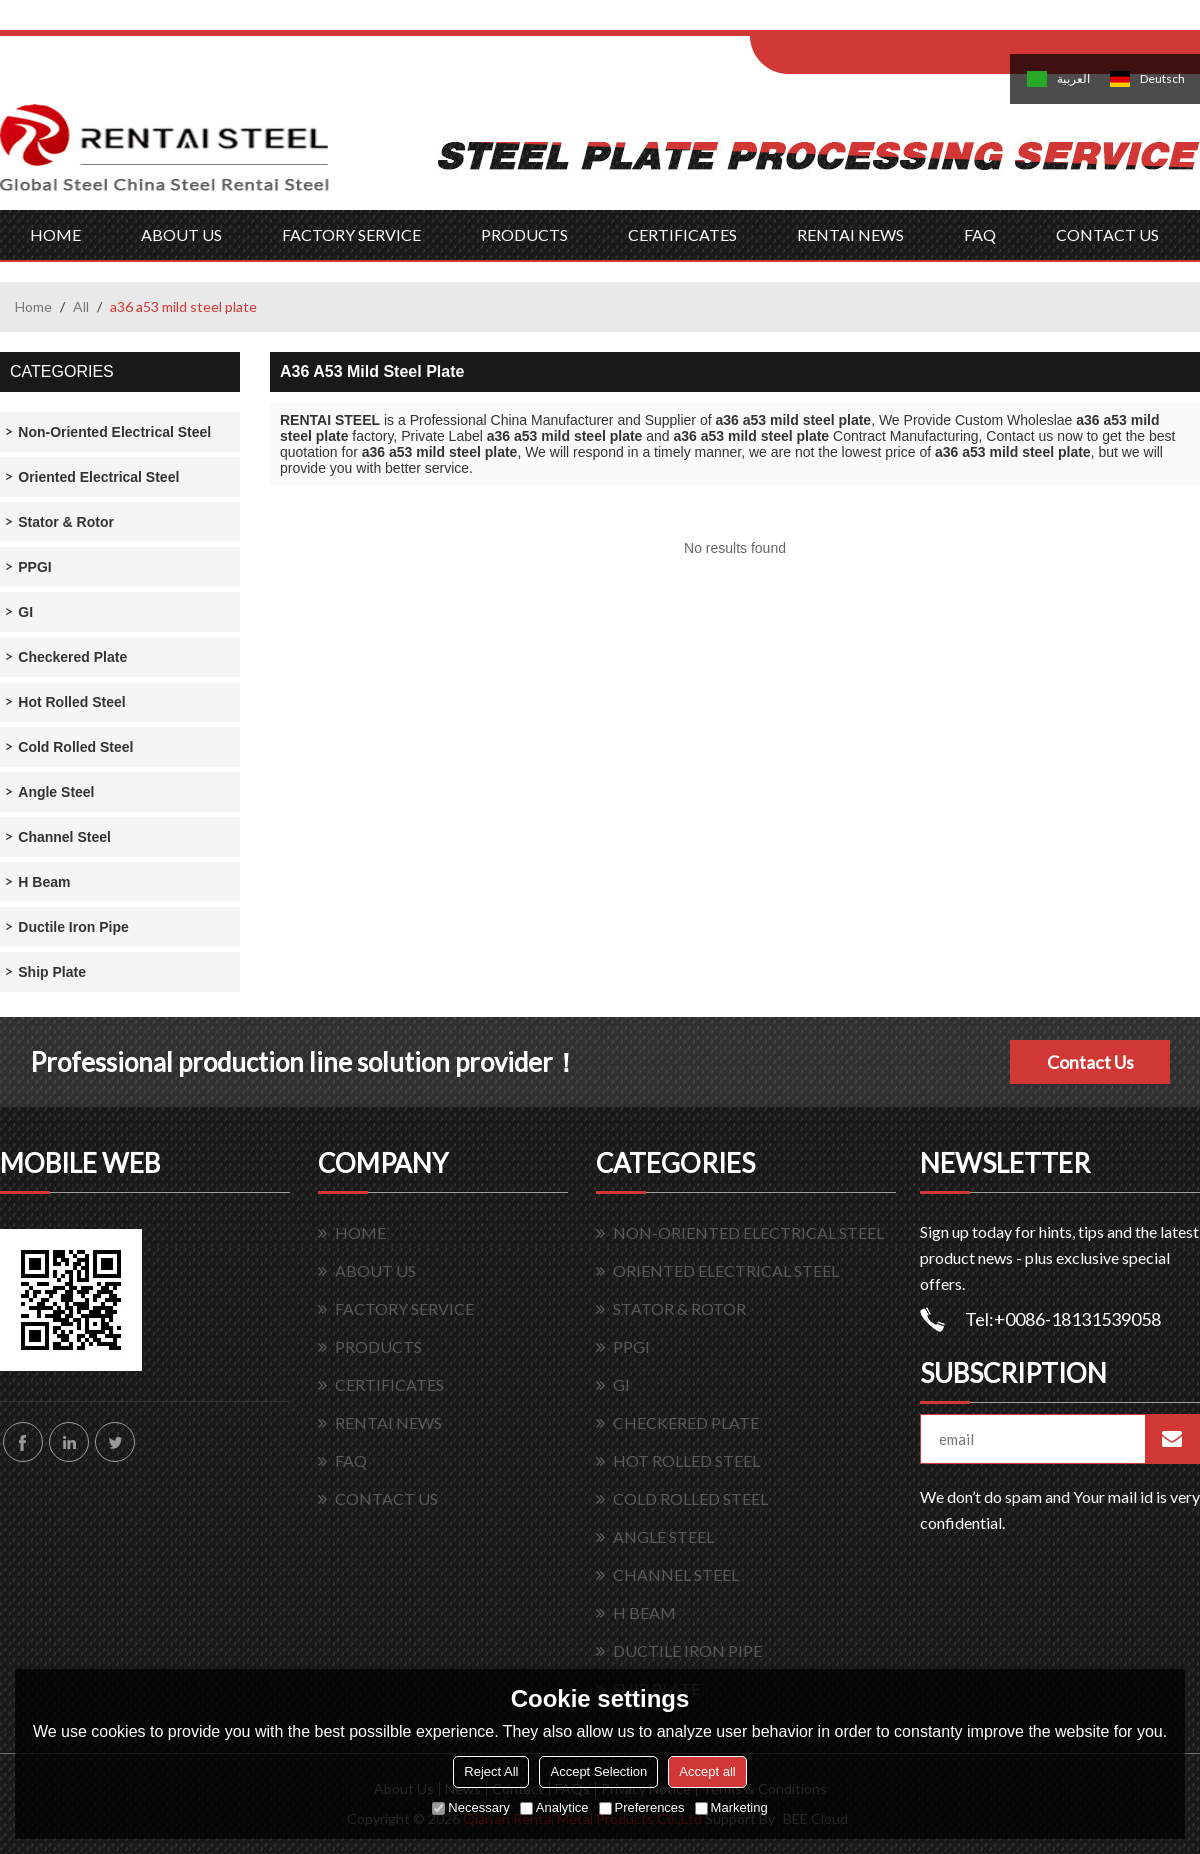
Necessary (470, 1807)
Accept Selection (598, 1771)
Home (33, 306)
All (81, 306)
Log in (873, 21)
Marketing (731, 1807)
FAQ (980, 234)
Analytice (554, 1807)
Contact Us (1090, 1062)
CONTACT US (1107, 234)
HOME (55, 234)
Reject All (491, 1771)
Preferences (642, 1807)
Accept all (707, 1771)
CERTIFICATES (682, 234)
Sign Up (916, 21)
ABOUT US (181, 234)
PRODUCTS (524, 234)
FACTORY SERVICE (351, 234)
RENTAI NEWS (850, 234)
